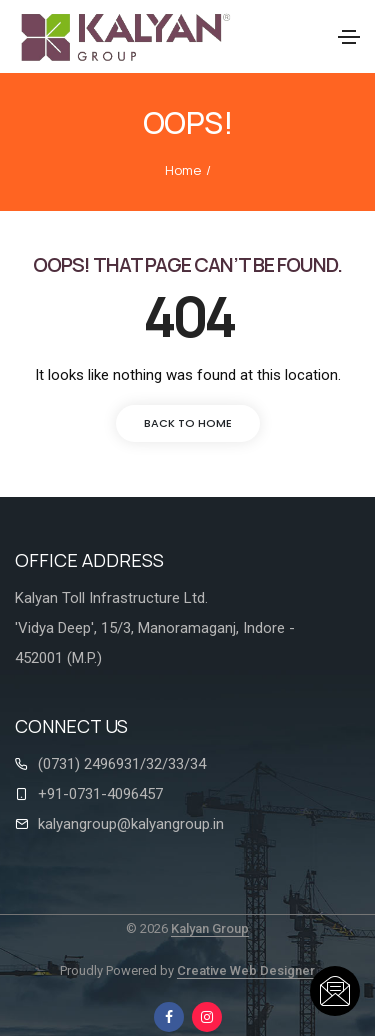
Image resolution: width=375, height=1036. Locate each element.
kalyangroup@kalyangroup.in (131, 824)
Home (183, 170)
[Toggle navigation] (349, 37)
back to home (188, 423)
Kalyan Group (210, 928)
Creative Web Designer (246, 970)
